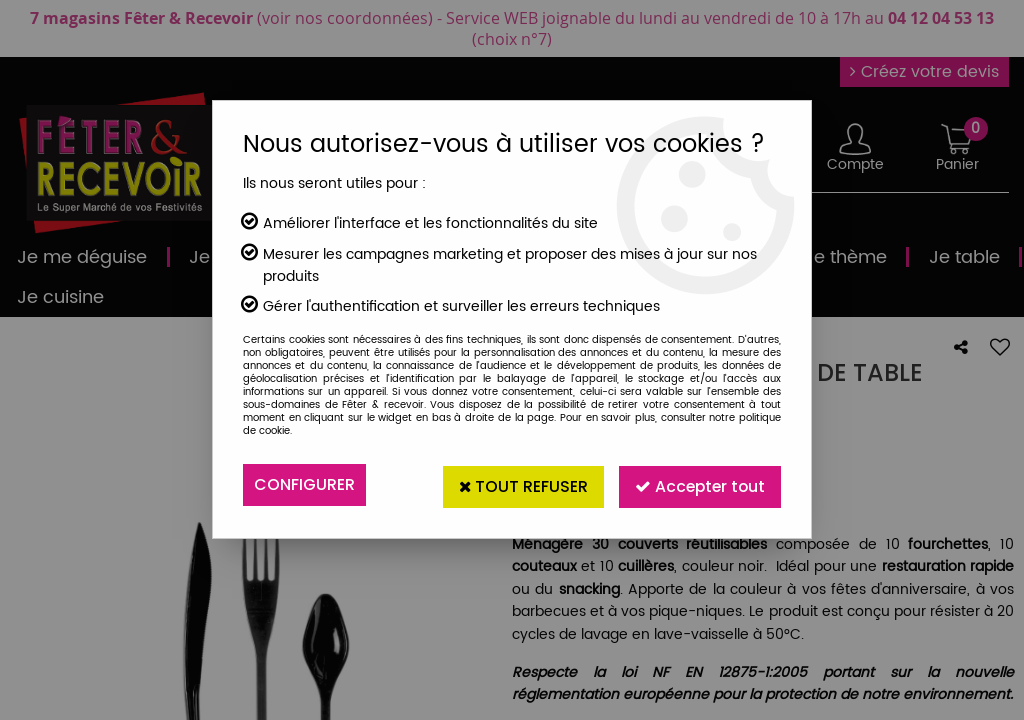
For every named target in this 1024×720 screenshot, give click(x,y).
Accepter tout (698, 484)
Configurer (304, 484)
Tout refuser (519, 484)
